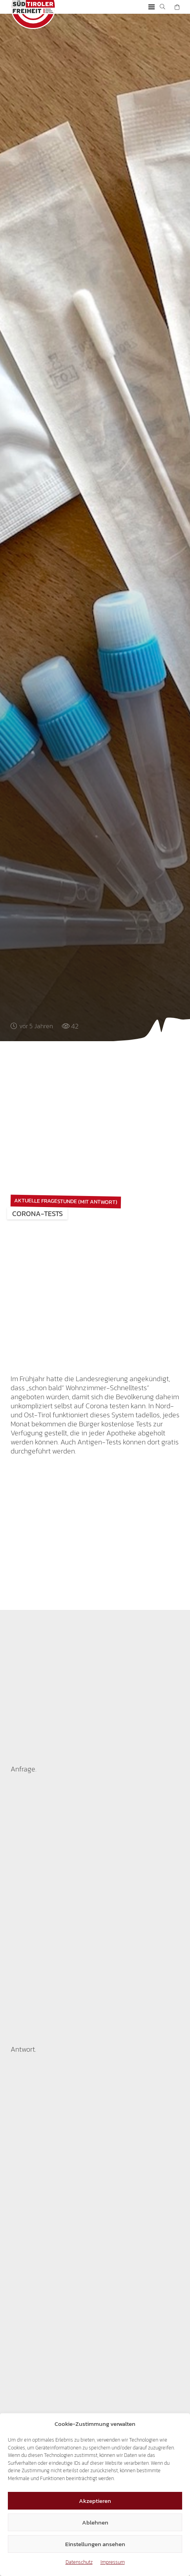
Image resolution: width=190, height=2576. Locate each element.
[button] (151, 7)
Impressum (112, 2562)
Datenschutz (79, 2562)
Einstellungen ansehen (95, 2543)
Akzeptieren (95, 2500)
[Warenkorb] (177, 7)
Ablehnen (95, 2522)
